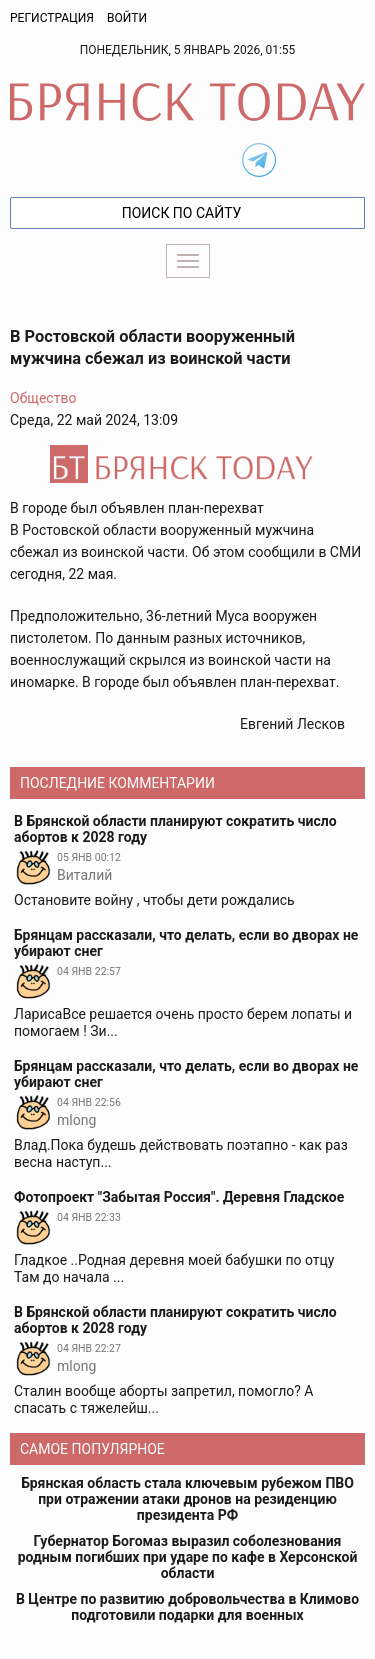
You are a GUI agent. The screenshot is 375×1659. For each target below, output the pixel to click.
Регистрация (52, 18)
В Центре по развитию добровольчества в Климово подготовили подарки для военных (187, 1607)
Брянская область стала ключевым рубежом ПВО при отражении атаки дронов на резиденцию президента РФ (187, 1499)
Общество (43, 398)
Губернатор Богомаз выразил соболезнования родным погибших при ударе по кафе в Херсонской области (188, 1557)
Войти (127, 18)
